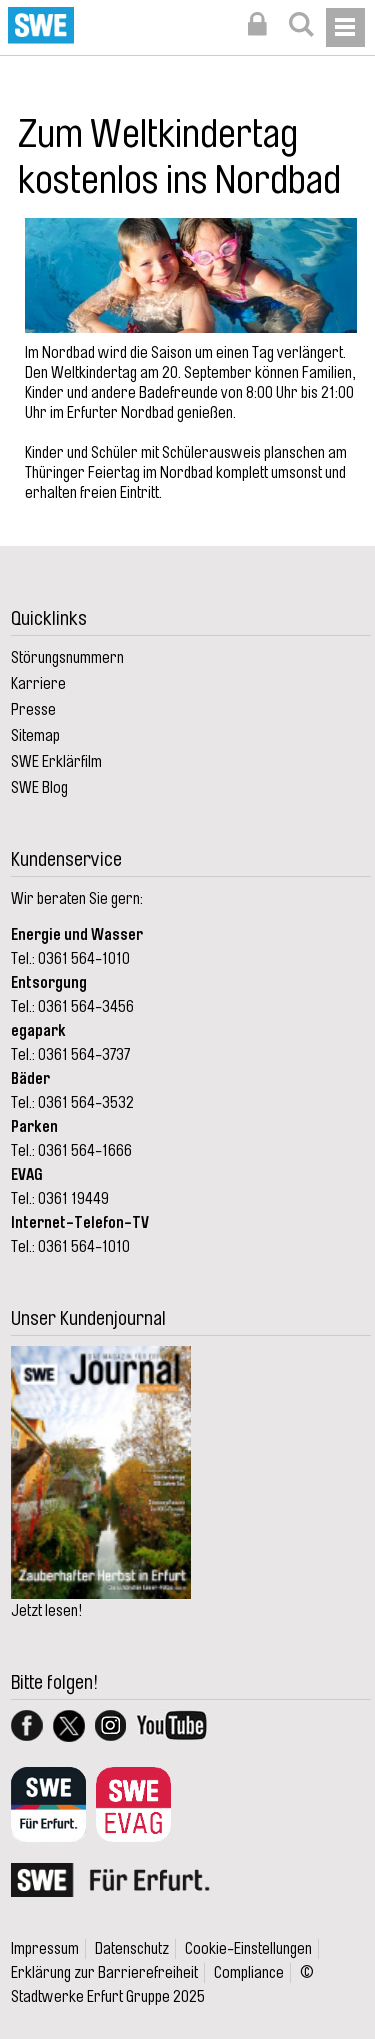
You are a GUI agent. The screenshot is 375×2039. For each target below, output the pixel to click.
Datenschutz (132, 1949)
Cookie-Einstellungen (248, 1949)
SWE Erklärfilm (56, 762)
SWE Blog (39, 788)
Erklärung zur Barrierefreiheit (104, 1973)
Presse (33, 710)
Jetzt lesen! (46, 1611)
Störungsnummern (67, 658)
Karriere (38, 684)
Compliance (249, 1973)
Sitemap (35, 736)
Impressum (45, 1949)
